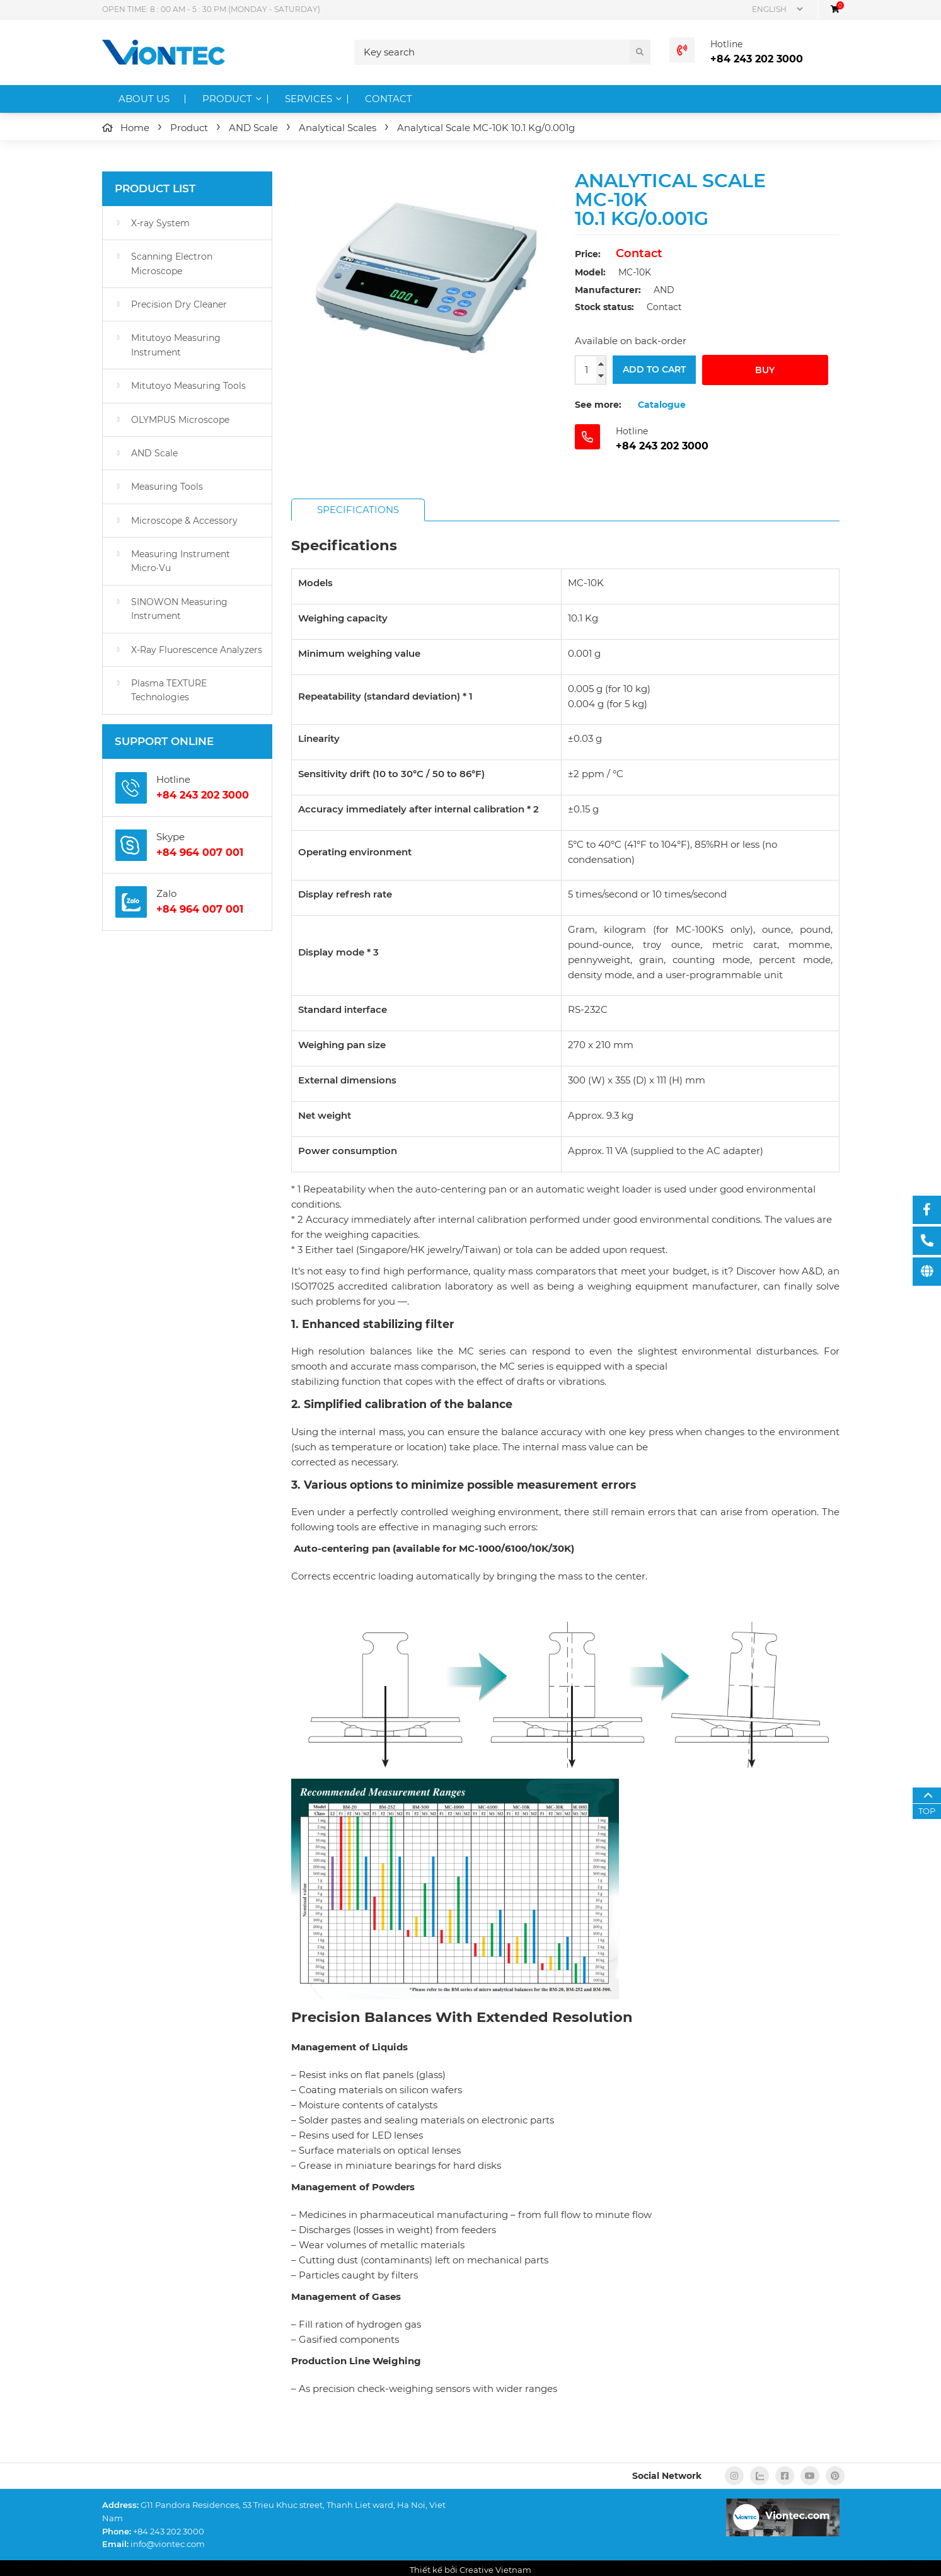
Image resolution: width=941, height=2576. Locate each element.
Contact (388, 99)
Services (308, 99)
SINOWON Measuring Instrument (179, 608)
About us (144, 99)
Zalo (166, 893)
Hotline (726, 44)
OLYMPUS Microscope (180, 419)
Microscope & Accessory (184, 520)
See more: (598, 404)
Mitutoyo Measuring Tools (188, 385)
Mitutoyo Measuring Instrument (176, 344)
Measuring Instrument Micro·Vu (180, 561)
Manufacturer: (608, 290)
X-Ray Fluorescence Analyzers (196, 650)
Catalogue (662, 404)
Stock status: (604, 307)
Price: (588, 254)
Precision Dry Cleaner (179, 304)
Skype (170, 837)
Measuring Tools (167, 486)
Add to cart (654, 370)
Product (227, 99)
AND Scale (154, 453)
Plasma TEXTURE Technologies (169, 690)
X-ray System (160, 223)
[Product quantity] (590, 369)
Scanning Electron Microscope (171, 263)
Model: (590, 272)
